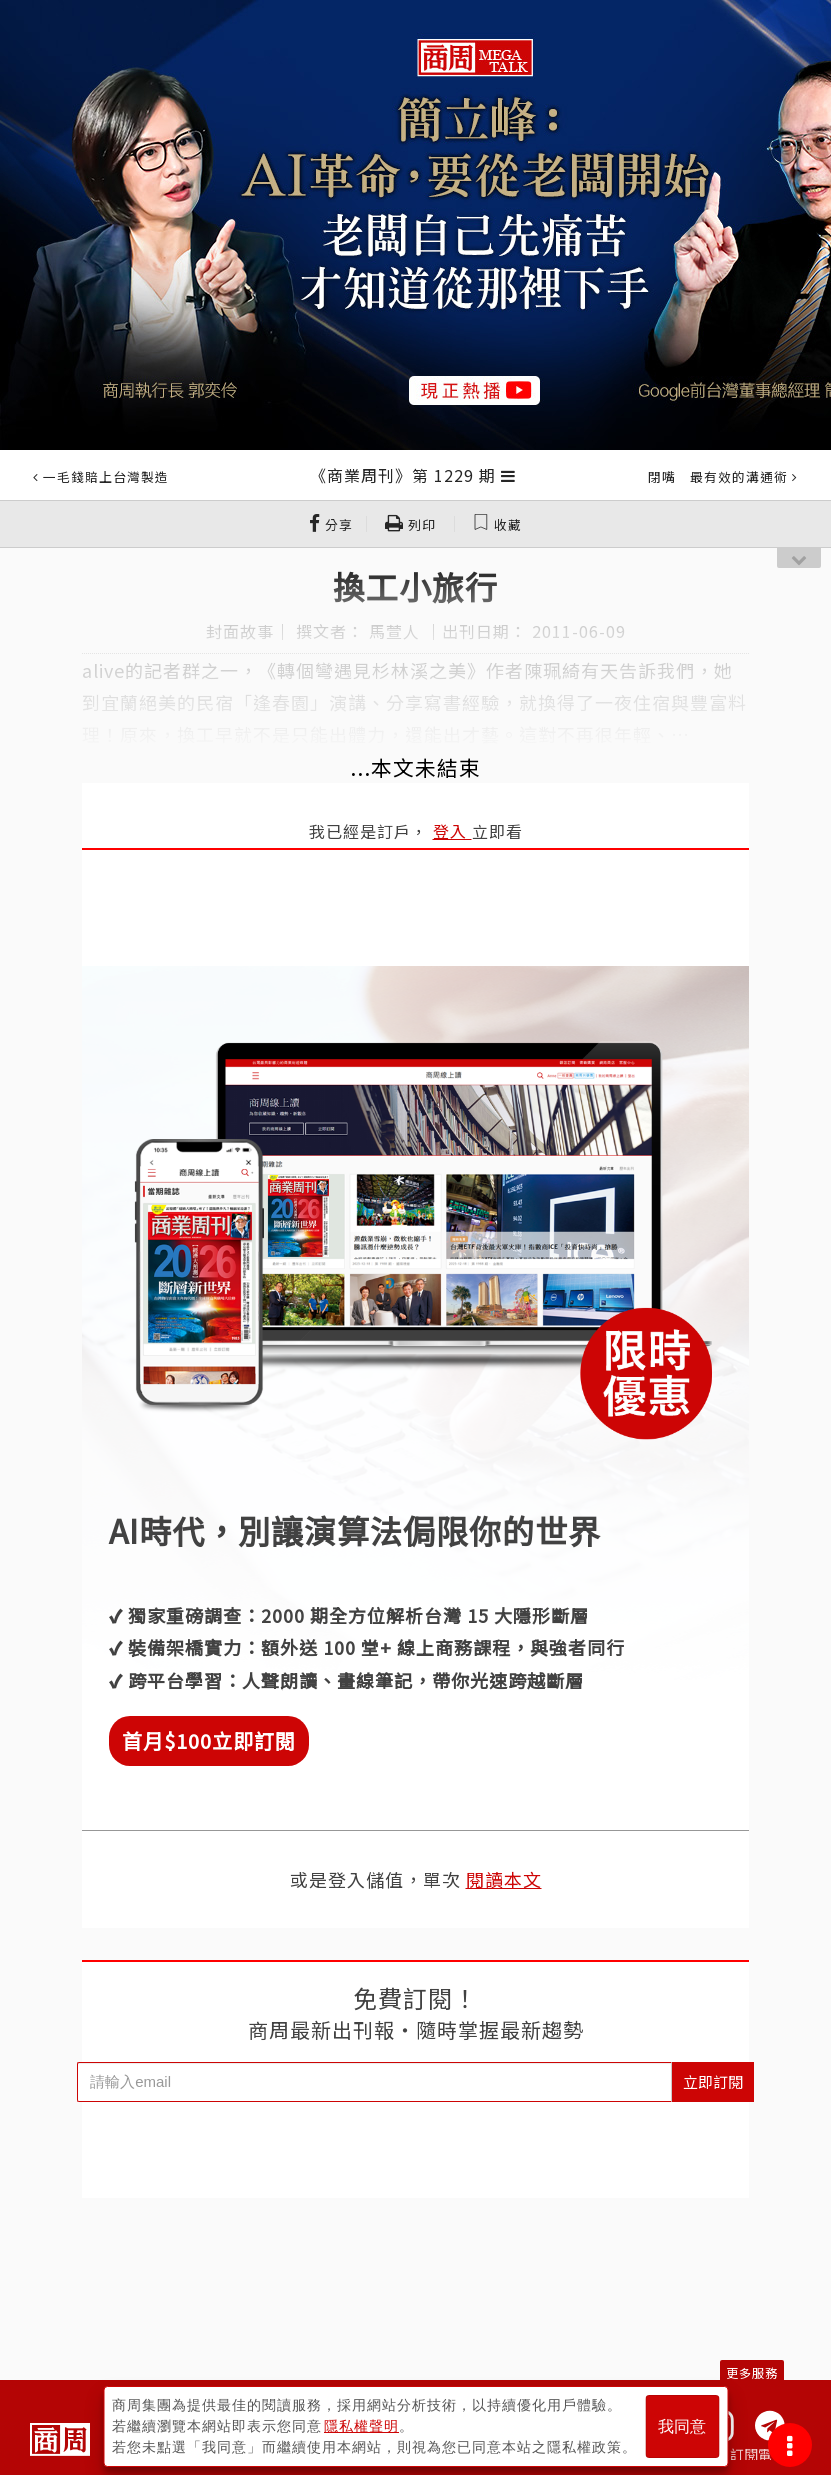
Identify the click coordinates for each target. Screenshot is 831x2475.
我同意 (682, 2426)
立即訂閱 (713, 2081)
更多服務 (752, 2372)
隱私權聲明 (361, 2426)
